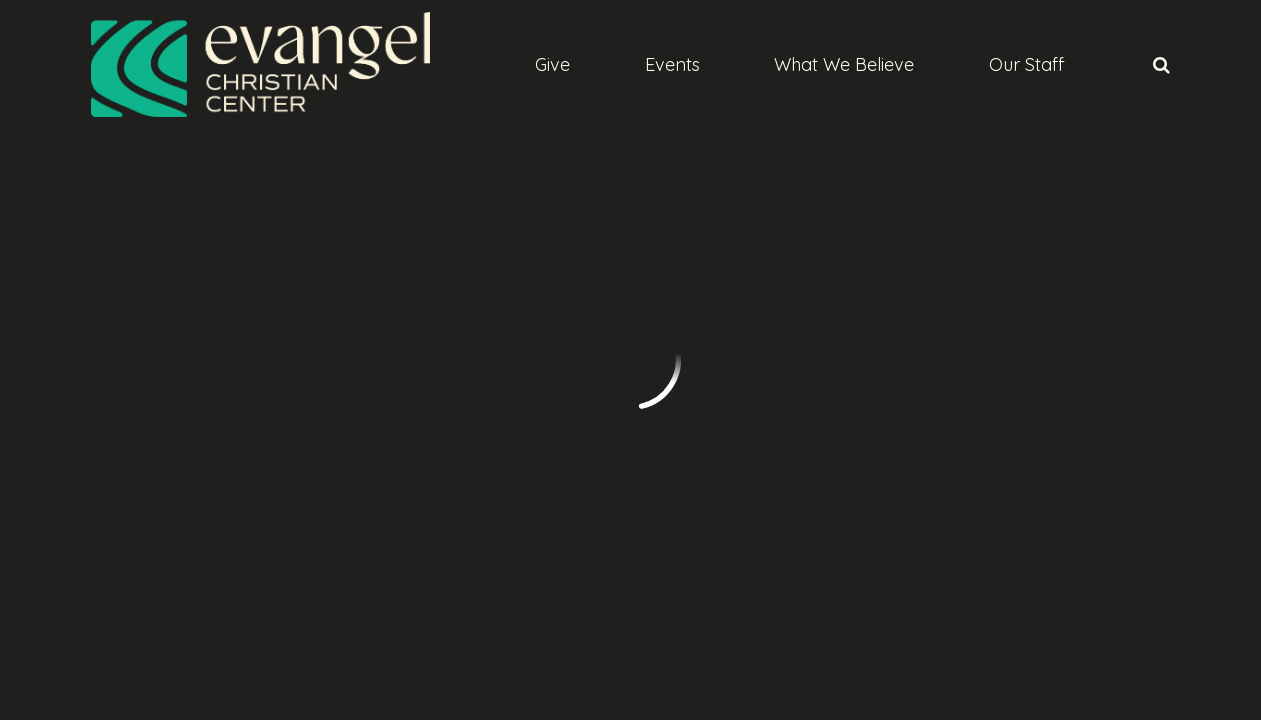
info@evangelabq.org (171, 497)
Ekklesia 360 (1131, 601)
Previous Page (180, 229)
